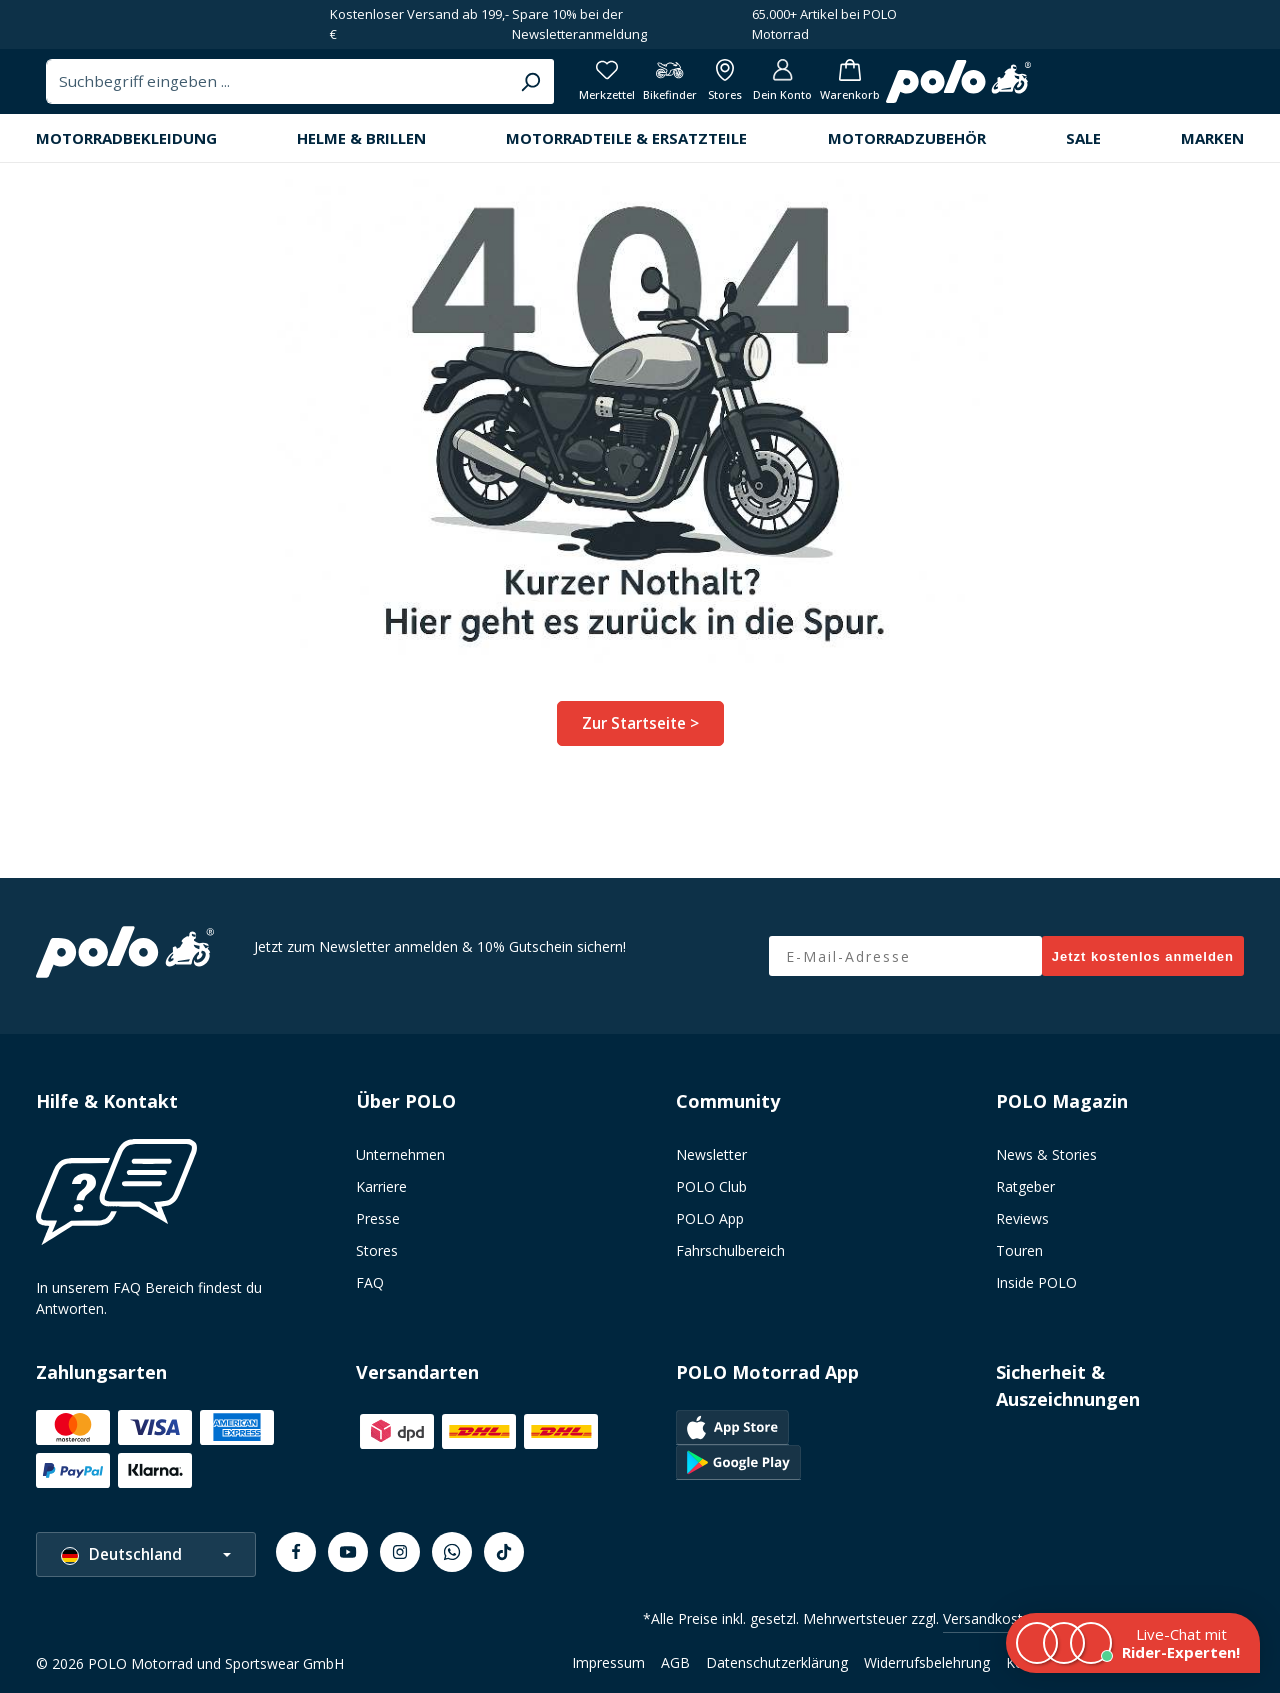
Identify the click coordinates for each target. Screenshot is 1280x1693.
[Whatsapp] (452, 1552)
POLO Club (711, 1186)
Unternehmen (400, 1154)
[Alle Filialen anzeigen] (1070, 89)
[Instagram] (400, 1552)
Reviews (1022, 1218)
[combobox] (597, 89)
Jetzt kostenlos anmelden (1143, 956)
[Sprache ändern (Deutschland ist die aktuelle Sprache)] (146, 1554)
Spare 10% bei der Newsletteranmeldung (579, 24)
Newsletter (711, 1154)
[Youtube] (348, 1552)
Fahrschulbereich (730, 1250)
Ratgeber (1025, 1186)
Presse (378, 1218)
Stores (377, 1250)
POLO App (710, 1218)
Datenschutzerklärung (777, 1662)
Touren (1019, 1250)
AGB (675, 1662)
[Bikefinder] (1008, 89)
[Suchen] (847, 89)
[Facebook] (296, 1552)
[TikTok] (504, 1552)
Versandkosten (991, 1618)
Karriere (381, 1186)
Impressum (608, 1662)
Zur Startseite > (640, 737)
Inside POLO (1036, 1282)
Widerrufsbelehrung (927, 1662)
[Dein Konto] (1135, 89)
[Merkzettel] (939, 89)
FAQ (370, 1282)
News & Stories (1046, 1154)
